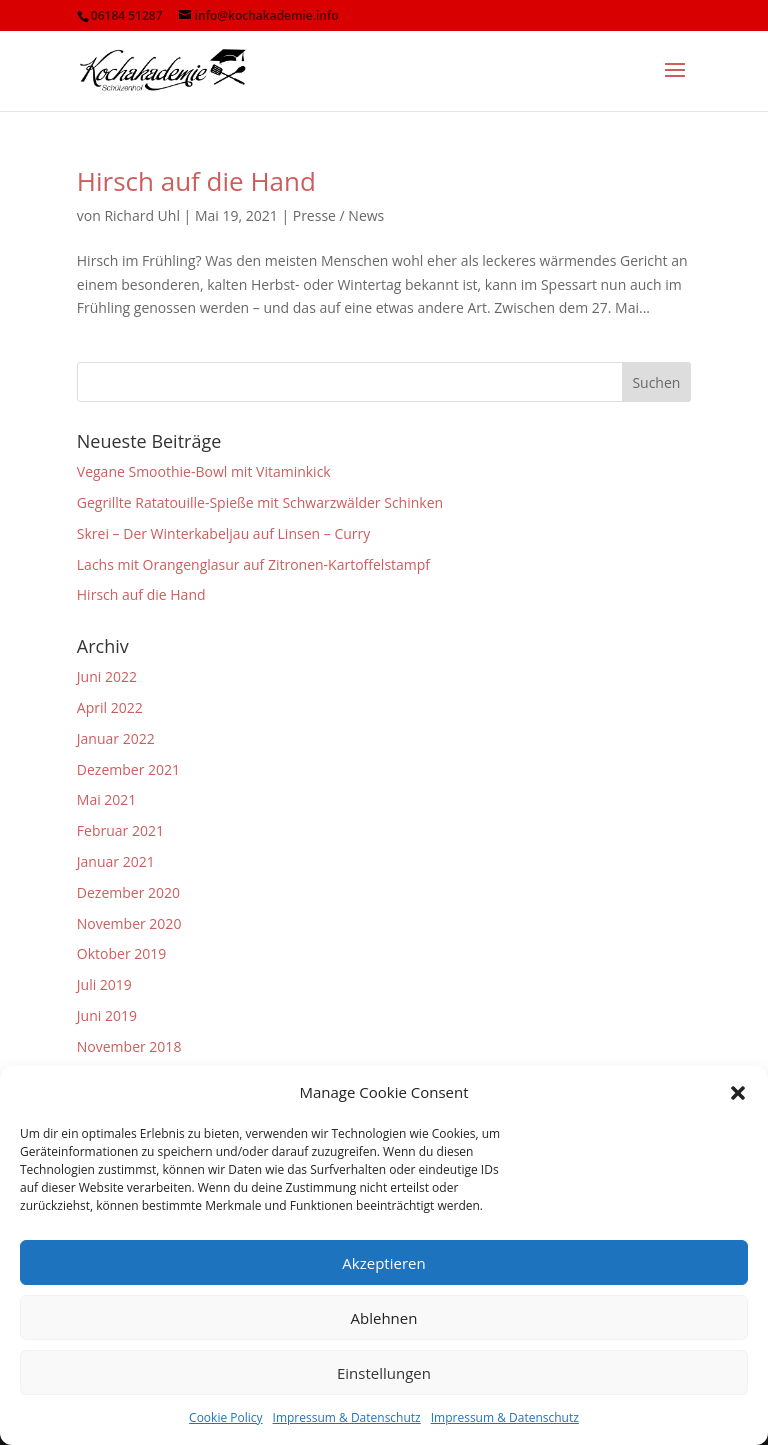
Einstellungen (384, 1373)
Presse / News (339, 215)
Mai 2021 (107, 799)
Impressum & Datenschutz (347, 1417)
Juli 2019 (104, 984)
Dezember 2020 (128, 892)
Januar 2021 (116, 861)
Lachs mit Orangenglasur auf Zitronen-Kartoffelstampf (253, 564)
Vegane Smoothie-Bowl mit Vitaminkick (204, 471)
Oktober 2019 (121, 953)
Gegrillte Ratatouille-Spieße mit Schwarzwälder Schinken (260, 502)
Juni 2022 (107, 676)
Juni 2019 (107, 1015)
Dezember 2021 (128, 769)
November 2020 (129, 923)
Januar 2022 (116, 738)
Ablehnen (384, 1318)
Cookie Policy (225, 1417)
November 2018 (129, 1046)
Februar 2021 (120, 830)
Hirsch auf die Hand (196, 181)
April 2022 (110, 707)
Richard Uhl (142, 215)
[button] (738, 1093)
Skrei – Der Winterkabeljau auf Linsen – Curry (223, 533)
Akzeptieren (383, 1263)
